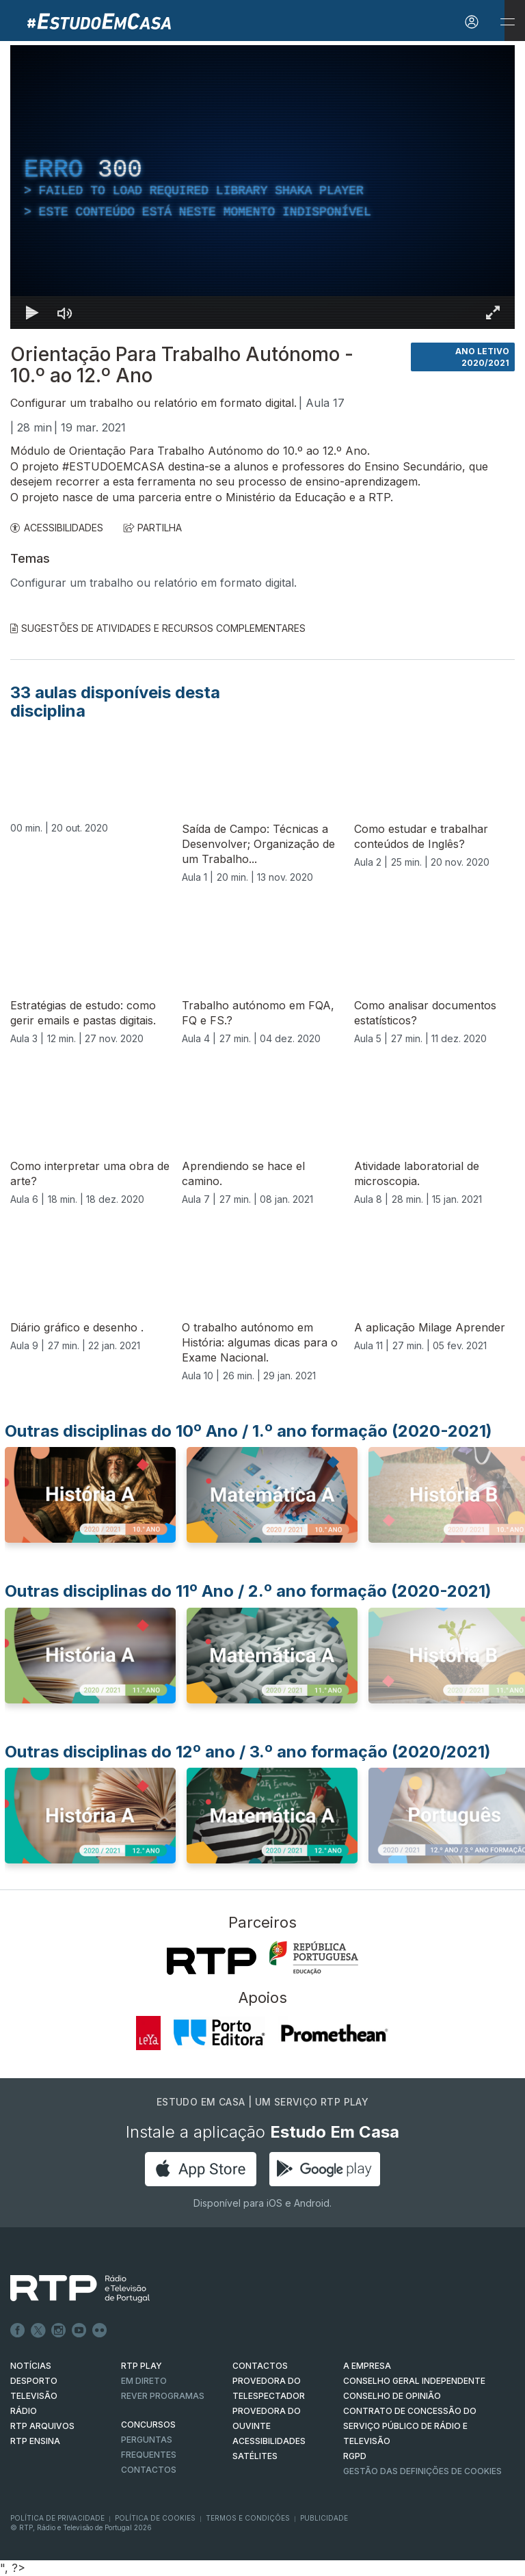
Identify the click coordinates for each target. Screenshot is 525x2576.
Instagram (58, 2330)
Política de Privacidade (57, 2518)
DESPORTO (33, 2381)
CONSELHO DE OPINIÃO (392, 2396)
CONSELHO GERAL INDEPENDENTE (414, 2381)
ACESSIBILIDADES (56, 527)
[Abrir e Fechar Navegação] (507, 22)
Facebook (17, 2330)
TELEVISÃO (33, 2396)
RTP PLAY (141, 2366)
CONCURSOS (148, 2424)
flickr (99, 2330)
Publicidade (324, 2518)
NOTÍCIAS (30, 2366)
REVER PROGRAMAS (162, 2396)
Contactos (148, 2470)
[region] (262, 187)
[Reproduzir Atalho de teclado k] (32, 312)
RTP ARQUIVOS (42, 2426)
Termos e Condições (248, 2518)
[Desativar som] (65, 312)
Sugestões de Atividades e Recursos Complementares (158, 628)
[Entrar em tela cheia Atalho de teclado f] (492, 312)
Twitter (38, 2330)
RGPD (354, 2456)
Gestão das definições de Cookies (422, 2471)
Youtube (79, 2330)
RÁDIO (23, 2411)
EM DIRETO (144, 2381)
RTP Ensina (35, 2441)
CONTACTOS (260, 2366)
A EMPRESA (367, 2366)
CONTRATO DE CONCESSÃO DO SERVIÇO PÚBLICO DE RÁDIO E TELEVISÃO (409, 2426)
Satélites (255, 2456)
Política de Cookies (155, 2518)
